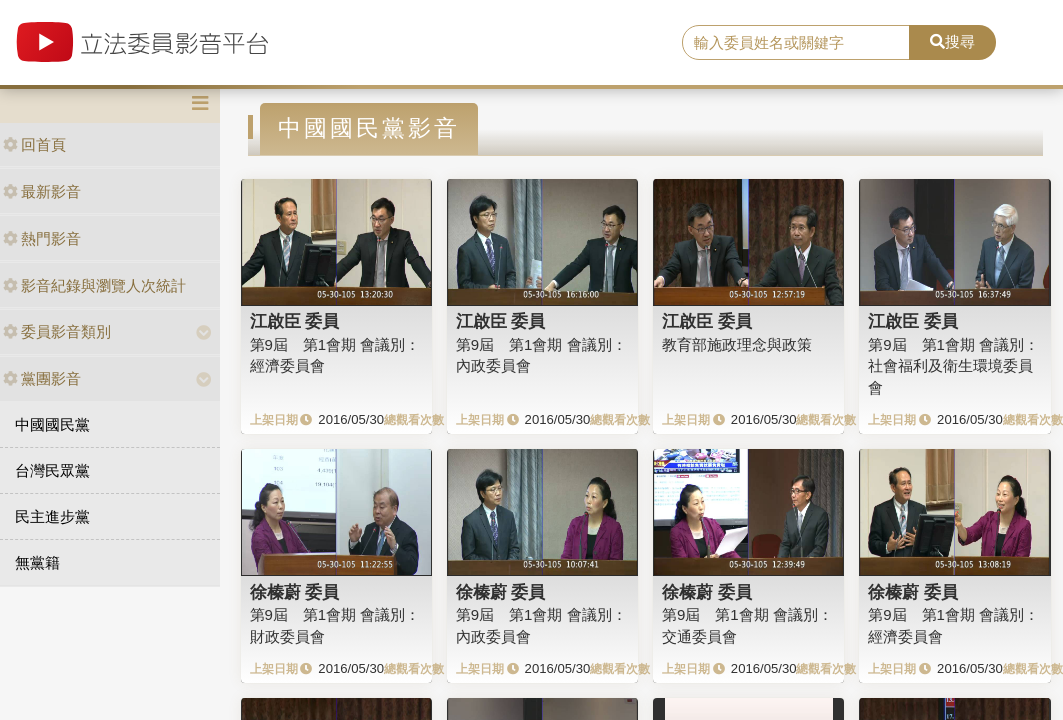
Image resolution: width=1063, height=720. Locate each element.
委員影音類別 (57, 331)
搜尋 (952, 41)
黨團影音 (42, 378)
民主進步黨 (52, 516)
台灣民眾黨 (52, 470)
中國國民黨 (52, 424)
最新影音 (42, 191)
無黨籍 (37, 562)
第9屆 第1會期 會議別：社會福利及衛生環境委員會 (953, 366)
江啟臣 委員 (295, 321)
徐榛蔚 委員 (295, 592)
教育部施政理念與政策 (737, 344)
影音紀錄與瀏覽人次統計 (94, 285)
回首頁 (34, 144)
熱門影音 (42, 238)
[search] (796, 43)
